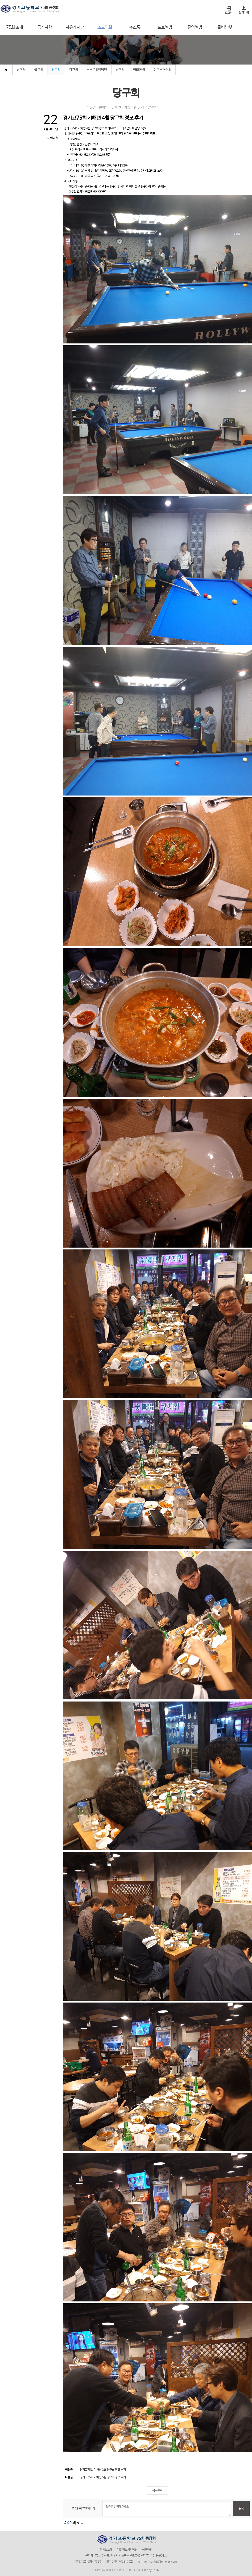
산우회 (21, 70)
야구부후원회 (162, 70)
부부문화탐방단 (97, 70)
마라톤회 (139, 70)
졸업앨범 (195, 27)
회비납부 (225, 27)
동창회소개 (106, 2549)
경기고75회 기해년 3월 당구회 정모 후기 (103, 2469)
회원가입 (244, 12)
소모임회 (104, 27)
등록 (241, 2508)
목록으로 (157, 2490)
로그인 (228, 12)
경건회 (73, 70)
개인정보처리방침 (127, 2549)
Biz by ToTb (151, 2570)
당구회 (56, 70)
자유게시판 (75, 27)
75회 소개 (14, 27)
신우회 (120, 70)
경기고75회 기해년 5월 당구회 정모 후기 (103, 2477)
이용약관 (147, 2549)
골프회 (38, 70)
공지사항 (44, 27)
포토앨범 (165, 27)
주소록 (134, 27)
